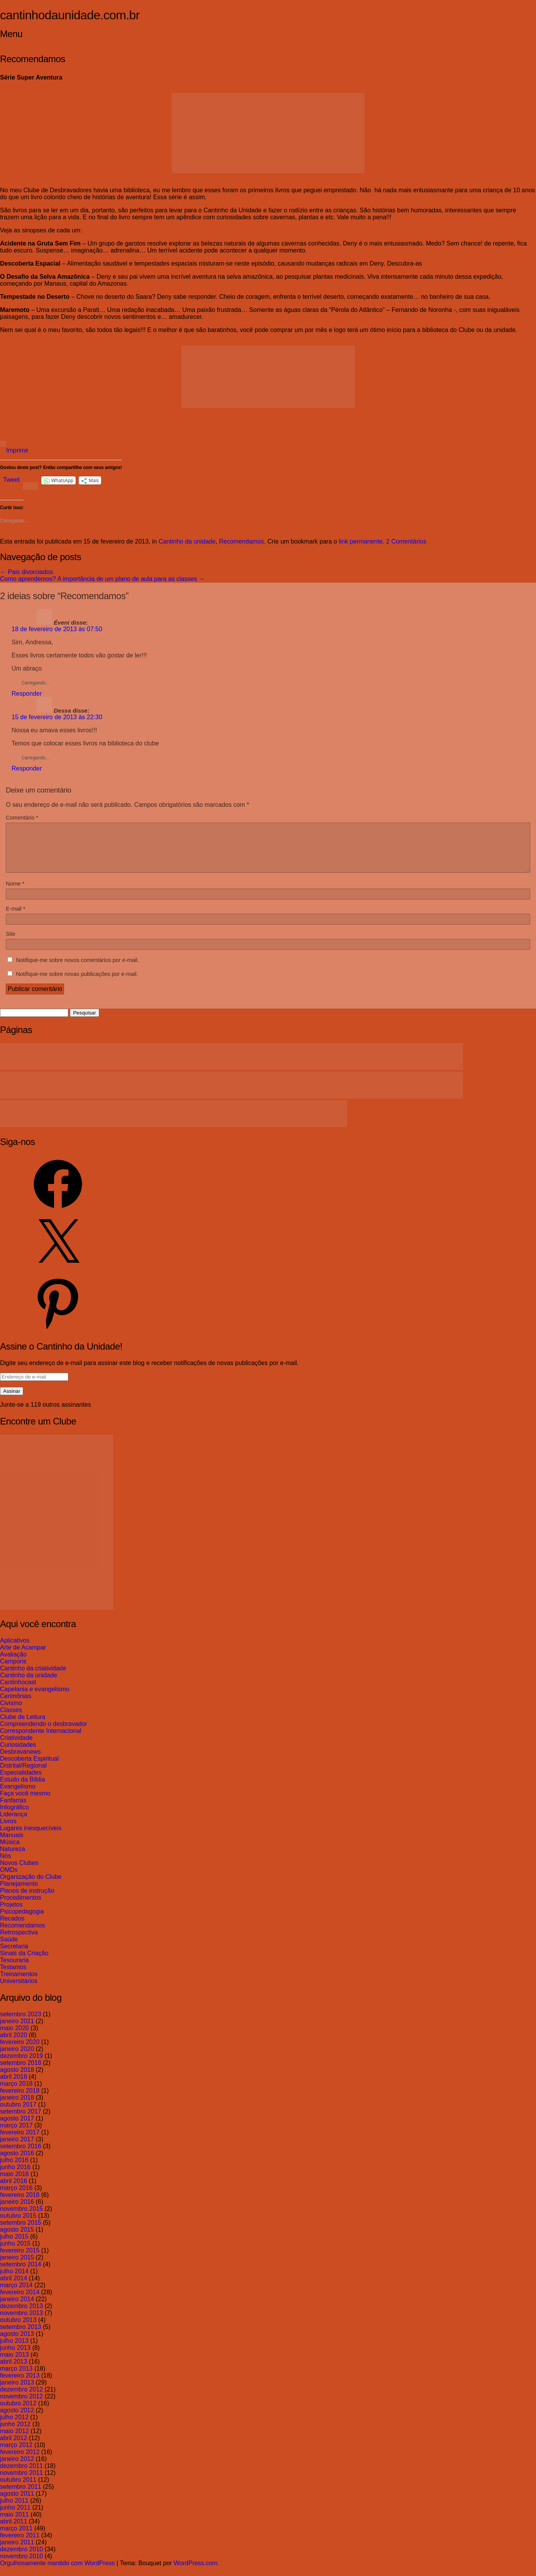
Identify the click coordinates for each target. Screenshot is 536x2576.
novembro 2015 (21, 2218)
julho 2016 (14, 2169)
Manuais (11, 1844)
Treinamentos (18, 1983)
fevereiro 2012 (19, 2461)
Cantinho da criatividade (33, 1677)
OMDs (8, 1879)
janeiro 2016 (17, 2211)
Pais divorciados (26, 572)
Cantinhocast (18, 1691)
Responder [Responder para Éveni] (27, 693)
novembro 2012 (21, 2405)
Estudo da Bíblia (22, 1788)
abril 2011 (13, 2530)
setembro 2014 (20, 2273)
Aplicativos (14, 1649)
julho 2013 (14, 2350)
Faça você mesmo (25, 1802)
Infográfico (14, 1816)
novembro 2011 (21, 2482)
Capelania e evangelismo (34, 1698)
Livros (8, 1830)
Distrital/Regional (23, 1775)
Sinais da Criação (24, 1962)
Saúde (9, 1948)
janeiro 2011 (17, 2551)
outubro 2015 (18, 2225)
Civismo (11, 1712)
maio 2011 (14, 2523)
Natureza (12, 1858)
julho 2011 (14, 2510)
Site (10, 943)
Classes (11, 1719)
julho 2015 (14, 2245)
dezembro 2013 (21, 2315)
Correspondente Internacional (40, 1740)
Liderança (13, 1823)
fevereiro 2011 (19, 2544)
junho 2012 (15, 2433)
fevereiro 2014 (19, 2301)
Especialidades (21, 1781)
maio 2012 (14, 2440)
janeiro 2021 (17, 2030)
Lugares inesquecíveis (30, 1837)
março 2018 (16, 2093)
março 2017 (16, 2134)
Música (10, 1851)
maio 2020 (14, 2037)
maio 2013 (14, 2364)
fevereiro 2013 (19, 2384)
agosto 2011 (17, 2503)
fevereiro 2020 (19, 2051)
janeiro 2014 (17, 2308)
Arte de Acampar (23, 1656)
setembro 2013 (20, 2336)
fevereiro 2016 (19, 2204)
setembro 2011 (20, 2496)
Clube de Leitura (22, 1726)
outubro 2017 (18, 2113)
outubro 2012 (18, 2412)
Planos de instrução (27, 1900)
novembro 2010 (21, 2565)
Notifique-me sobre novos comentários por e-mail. (77, 969)
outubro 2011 (18, 2489)
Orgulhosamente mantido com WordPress (57, 2572)
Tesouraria (14, 1969)
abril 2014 (13, 2287)
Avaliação (13, 1663)
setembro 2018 (20, 2072)
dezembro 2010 (21, 2558)
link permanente (361, 541)
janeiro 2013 (17, 2391)
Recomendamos (241, 541)
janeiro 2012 (17, 2468)
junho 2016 (15, 2176)
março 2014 (16, 2294)
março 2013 (16, 2377)
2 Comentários (406, 541)
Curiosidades (18, 1754)
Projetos (11, 1913)
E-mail (15, 918)
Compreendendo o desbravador (43, 1733)
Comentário (22, 818)
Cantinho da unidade (187, 541)
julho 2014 (14, 2280)
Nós (5, 1865)
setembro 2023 (20, 2023)
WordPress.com (196, 2572)
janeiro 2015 (17, 2266)
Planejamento (19, 1893)
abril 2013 (13, 2371)
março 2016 (16, 2197)
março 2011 (16, 2537)
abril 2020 (13, 2044)
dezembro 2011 (21, 2475)
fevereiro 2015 (19, 2259)
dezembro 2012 (21, 2398)
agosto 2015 (17, 2239)
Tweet (11, 479)
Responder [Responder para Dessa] (27, 768)
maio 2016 (14, 2183)
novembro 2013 (21, 2322)
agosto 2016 (17, 2162)
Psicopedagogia (22, 1920)
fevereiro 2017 (19, 2141)
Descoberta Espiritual (29, 1768)
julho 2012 (14, 2426)
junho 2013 (15, 2357)
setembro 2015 (20, 2232)
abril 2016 (13, 2190)
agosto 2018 (17, 2079)
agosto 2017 (17, 2127)
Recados (12, 1927)
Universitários (18, 1990)
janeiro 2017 (17, 2148)
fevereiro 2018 (19, 2100)
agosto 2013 (17, 2343)
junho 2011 (15, 2516)
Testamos (13, 1976)
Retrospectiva (19, 1941)
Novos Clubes (19, 1872)
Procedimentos (20, 1907)
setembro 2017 (20, 2120)
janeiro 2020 (17, 2058)
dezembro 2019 (21, 2065)
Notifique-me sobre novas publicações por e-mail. (77, 983)
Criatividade (16, 1747)
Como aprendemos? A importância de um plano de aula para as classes (102, 579)
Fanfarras (13, 1809)
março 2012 (16, 2454)
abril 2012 (13, 2447)
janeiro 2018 (17, 2106)
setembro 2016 (20, 2155)
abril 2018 (13, 2086)
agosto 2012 (17, 2419)
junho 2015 (15, 2252)
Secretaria (14, 1955)
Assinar (11, 1400)
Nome (15, 893)
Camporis (13, 1670)
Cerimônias (15, 1705)
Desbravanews (20, 1761)
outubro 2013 (18, 2329)
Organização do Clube (30, 1886)
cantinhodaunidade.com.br (70, 15)
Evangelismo (18, 1795)
